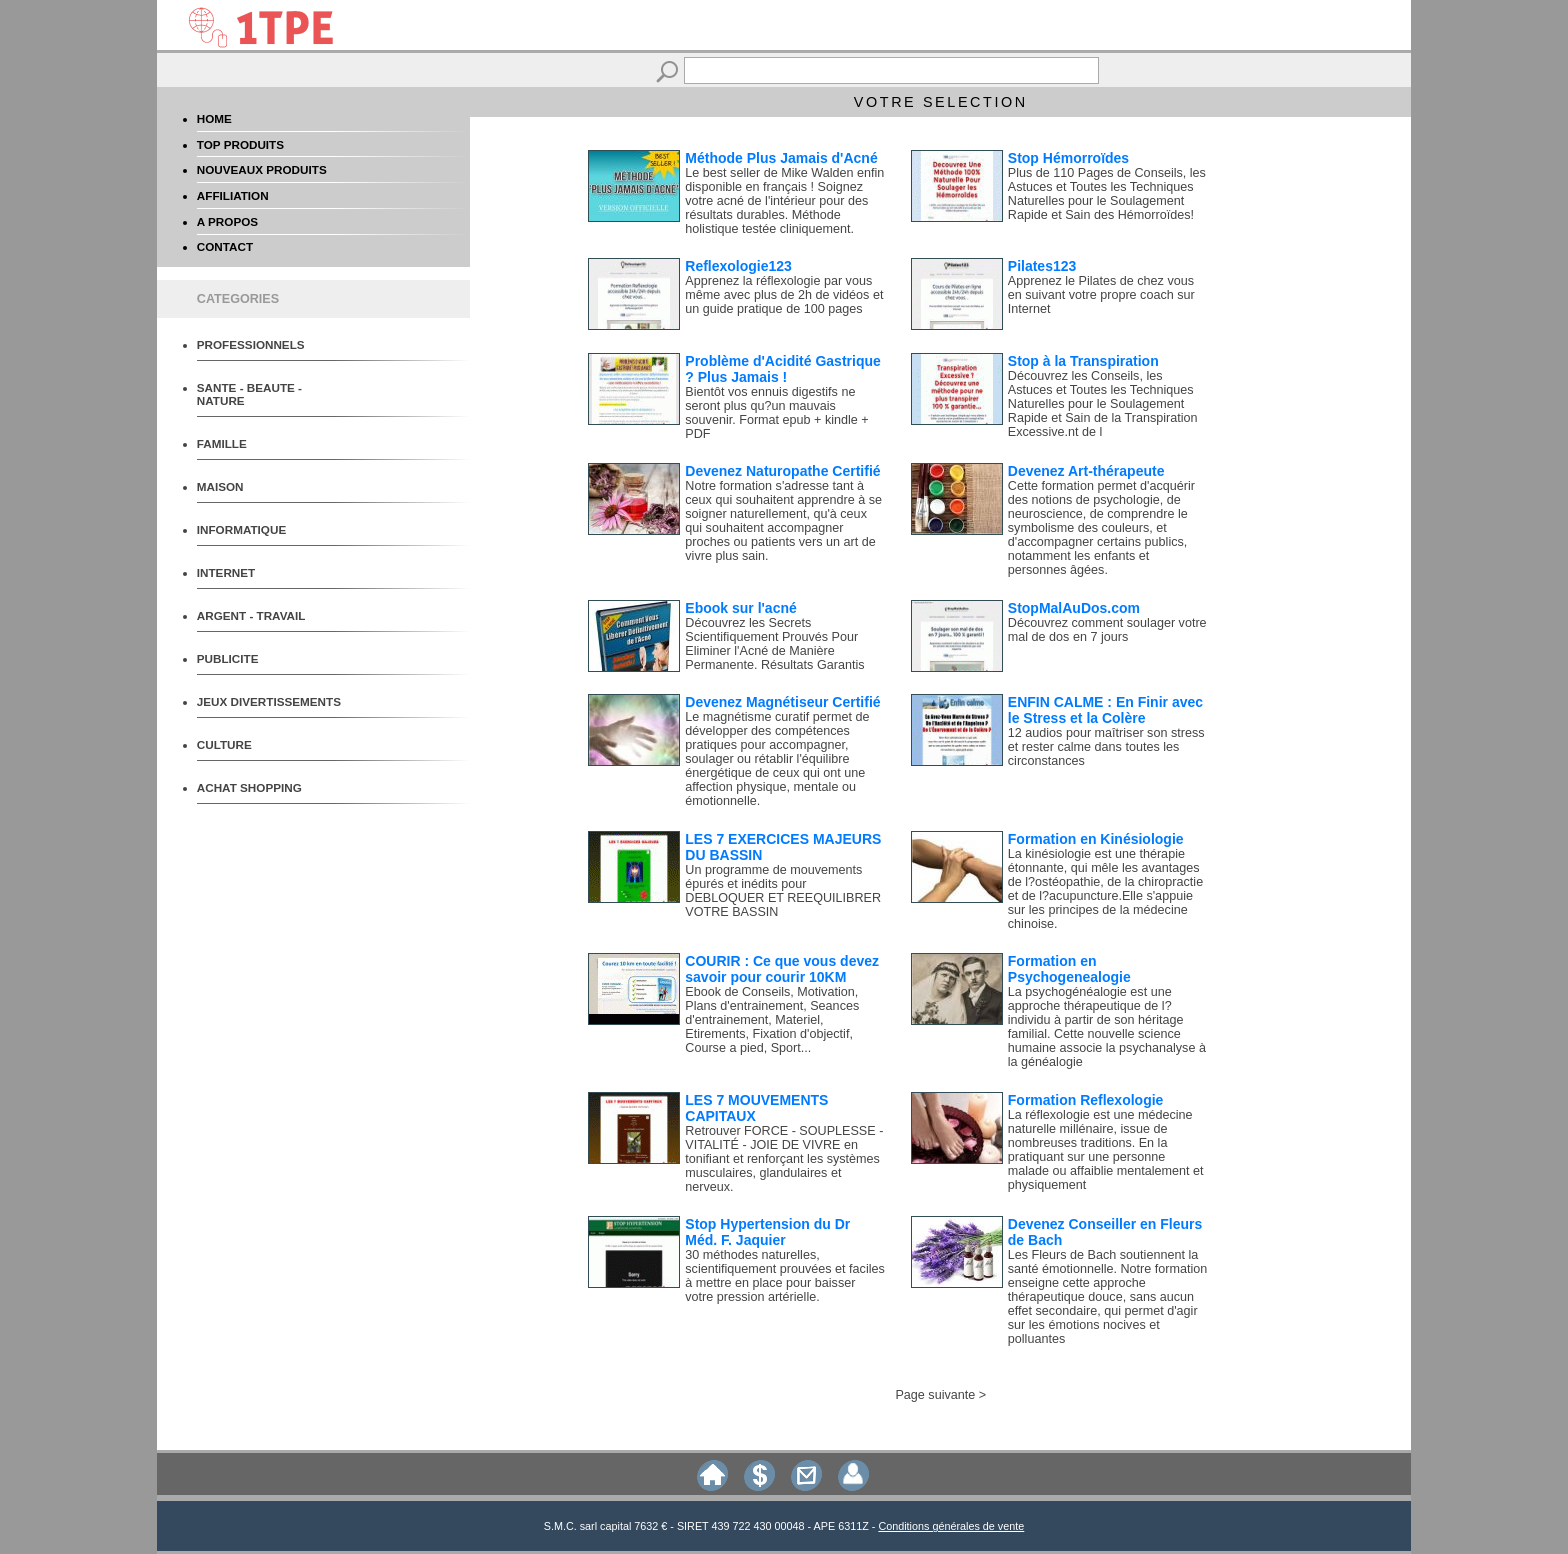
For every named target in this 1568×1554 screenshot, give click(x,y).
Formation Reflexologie (1086, 1100)
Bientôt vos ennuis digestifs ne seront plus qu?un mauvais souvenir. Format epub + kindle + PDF (776, 413)
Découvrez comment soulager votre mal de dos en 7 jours (1107, 630)
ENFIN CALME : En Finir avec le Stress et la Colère (1105, 710)
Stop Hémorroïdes (1068, 158)
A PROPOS (227, 221)
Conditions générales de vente (951, 1526)
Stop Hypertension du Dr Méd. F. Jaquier (767, 1232)
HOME (214, 118)
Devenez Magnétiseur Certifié (782, 702)
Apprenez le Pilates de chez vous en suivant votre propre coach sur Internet (1101, 295)
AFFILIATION (233, 195)
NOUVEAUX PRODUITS (262, 169)
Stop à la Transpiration (1083, 361)
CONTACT (225, 246)
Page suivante (935, 1395)
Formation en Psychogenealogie (1069, 969)
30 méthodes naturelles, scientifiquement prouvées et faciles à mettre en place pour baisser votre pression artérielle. (785, 1276)
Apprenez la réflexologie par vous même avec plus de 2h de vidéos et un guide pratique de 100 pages (784, 295)
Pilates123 (1042, 266)
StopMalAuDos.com (1074, 608)
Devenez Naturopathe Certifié (782, 471)
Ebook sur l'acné (740, 608)
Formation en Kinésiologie (1096, 839)
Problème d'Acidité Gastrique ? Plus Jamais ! (783, 369)
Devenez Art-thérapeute (1086, 471)
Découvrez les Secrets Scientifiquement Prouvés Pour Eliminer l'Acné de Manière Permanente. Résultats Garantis (774, 644)
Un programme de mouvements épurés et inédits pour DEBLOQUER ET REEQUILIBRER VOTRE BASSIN (783, 891)
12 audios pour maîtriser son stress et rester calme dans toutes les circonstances (1106, 747)
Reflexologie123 (738, 266)
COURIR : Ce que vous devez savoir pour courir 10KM (782, 969)
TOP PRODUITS (240, 144)
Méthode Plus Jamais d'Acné (781, 158)
